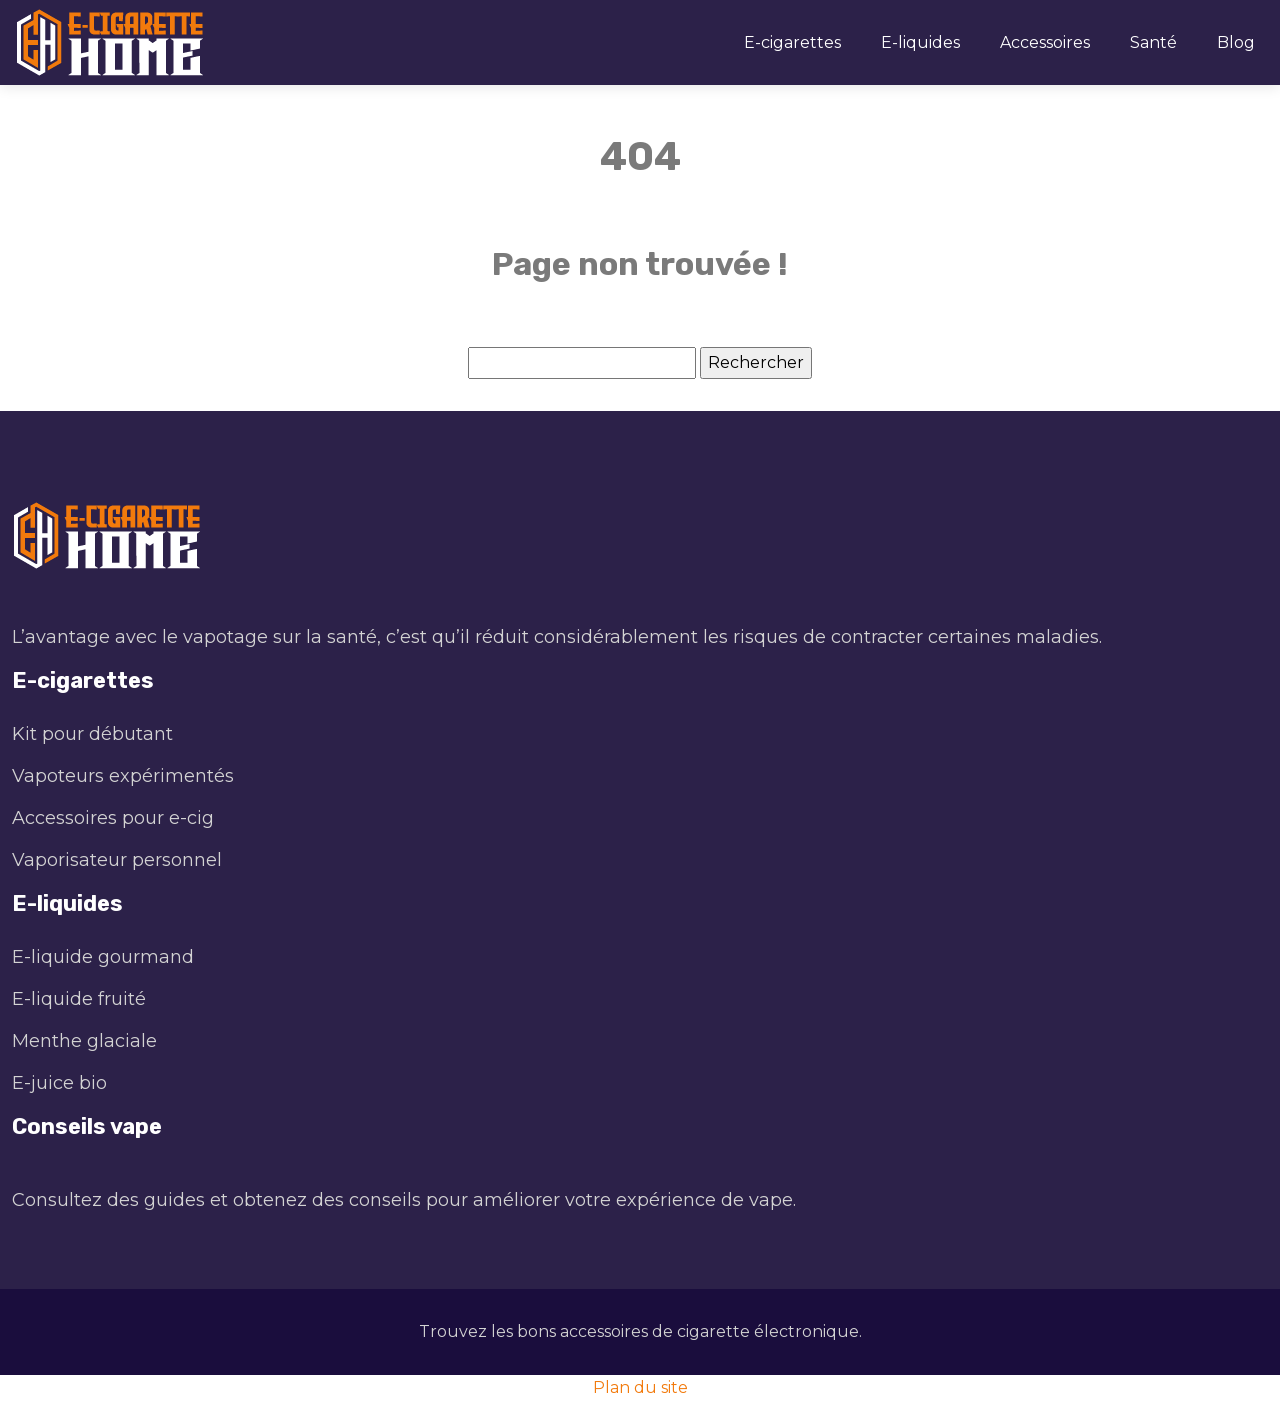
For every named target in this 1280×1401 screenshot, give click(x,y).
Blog (1236, 42)
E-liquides (920, 42)
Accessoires (1045, 42)
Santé (1153, 42)
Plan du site (640, 1387)
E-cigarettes (792, 42)
